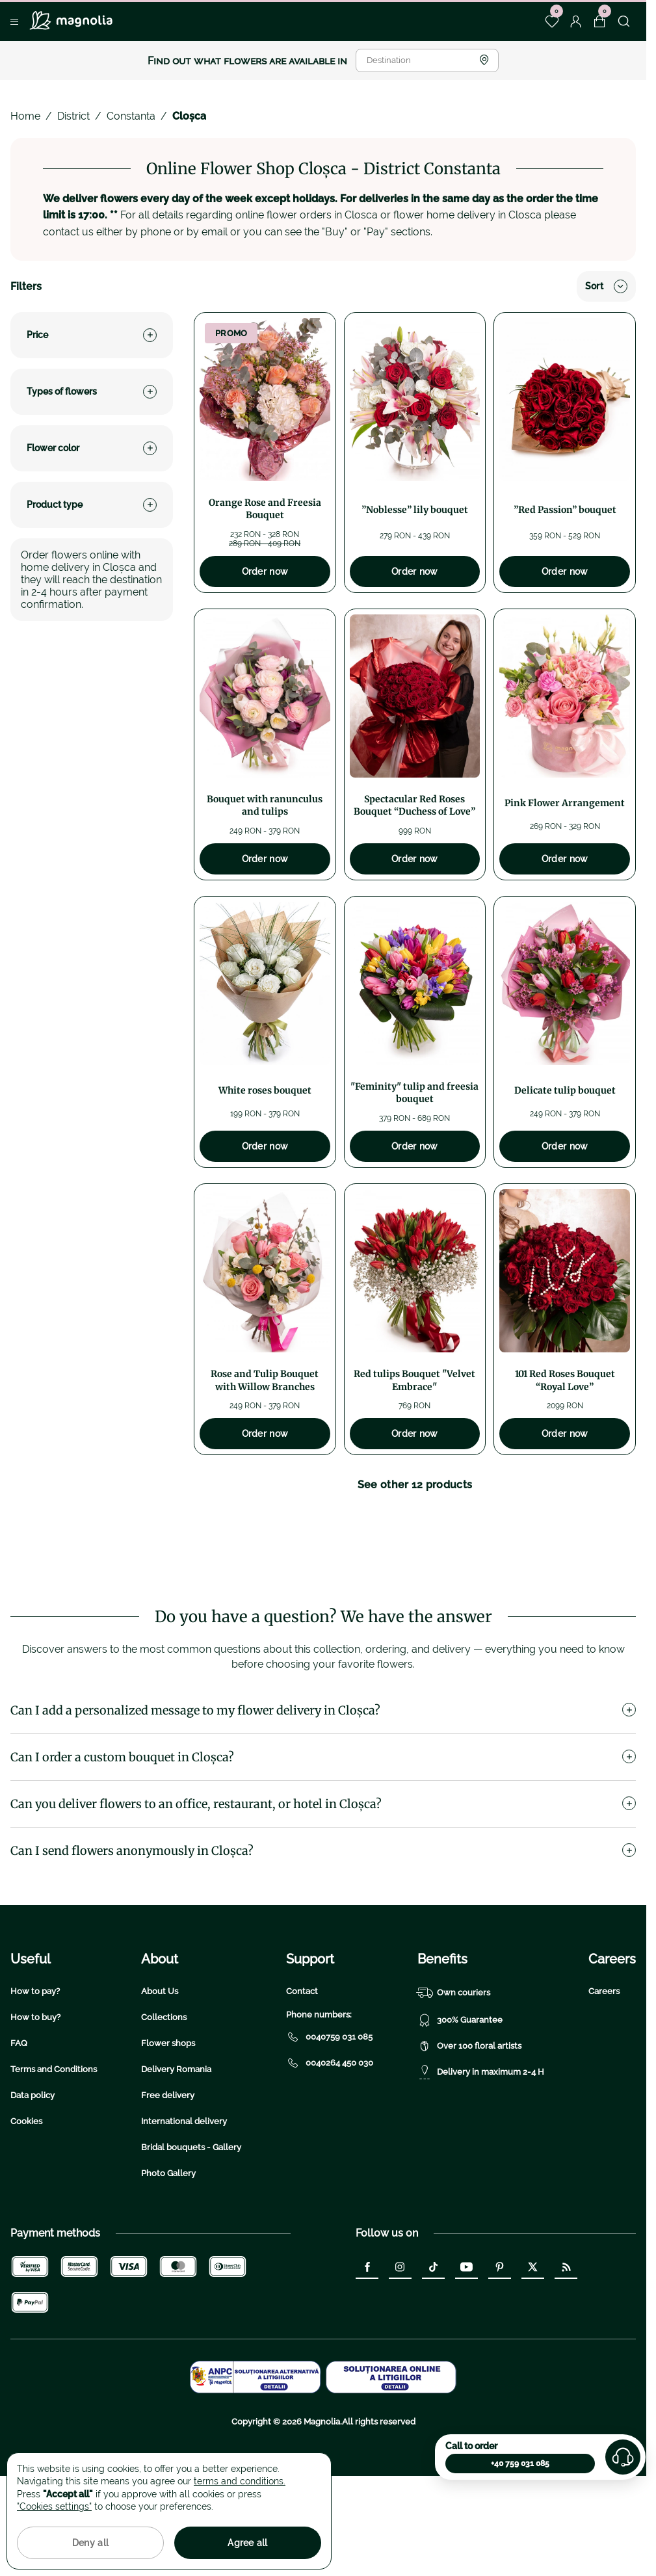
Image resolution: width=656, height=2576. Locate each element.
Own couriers (453, 2075)
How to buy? (35, 2100)
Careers (604, 2074)
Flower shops (168, 2126)
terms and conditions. (239, 2481)
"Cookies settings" (54, 2506)
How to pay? (35, 2074)
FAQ (18, 2126)
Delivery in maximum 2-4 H (480, 2155)
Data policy (32, 2178)
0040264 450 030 (329, 2145)
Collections (164, 2100)
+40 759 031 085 (520, 2463)
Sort (606, 286)
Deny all (90, 2543)
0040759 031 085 (329, 2119)
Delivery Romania (176, 2152)
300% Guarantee (460, 2102)
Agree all (248, 2543)
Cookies (26, 2204)
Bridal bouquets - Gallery (191, 2230)
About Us (159, 2074)
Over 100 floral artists (469, 2128)
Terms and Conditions (53, 2152)
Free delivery (167, 2178)
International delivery (184, 2204)
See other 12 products (415, 1485)
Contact (302, 2074)
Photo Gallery (168, 2256)
